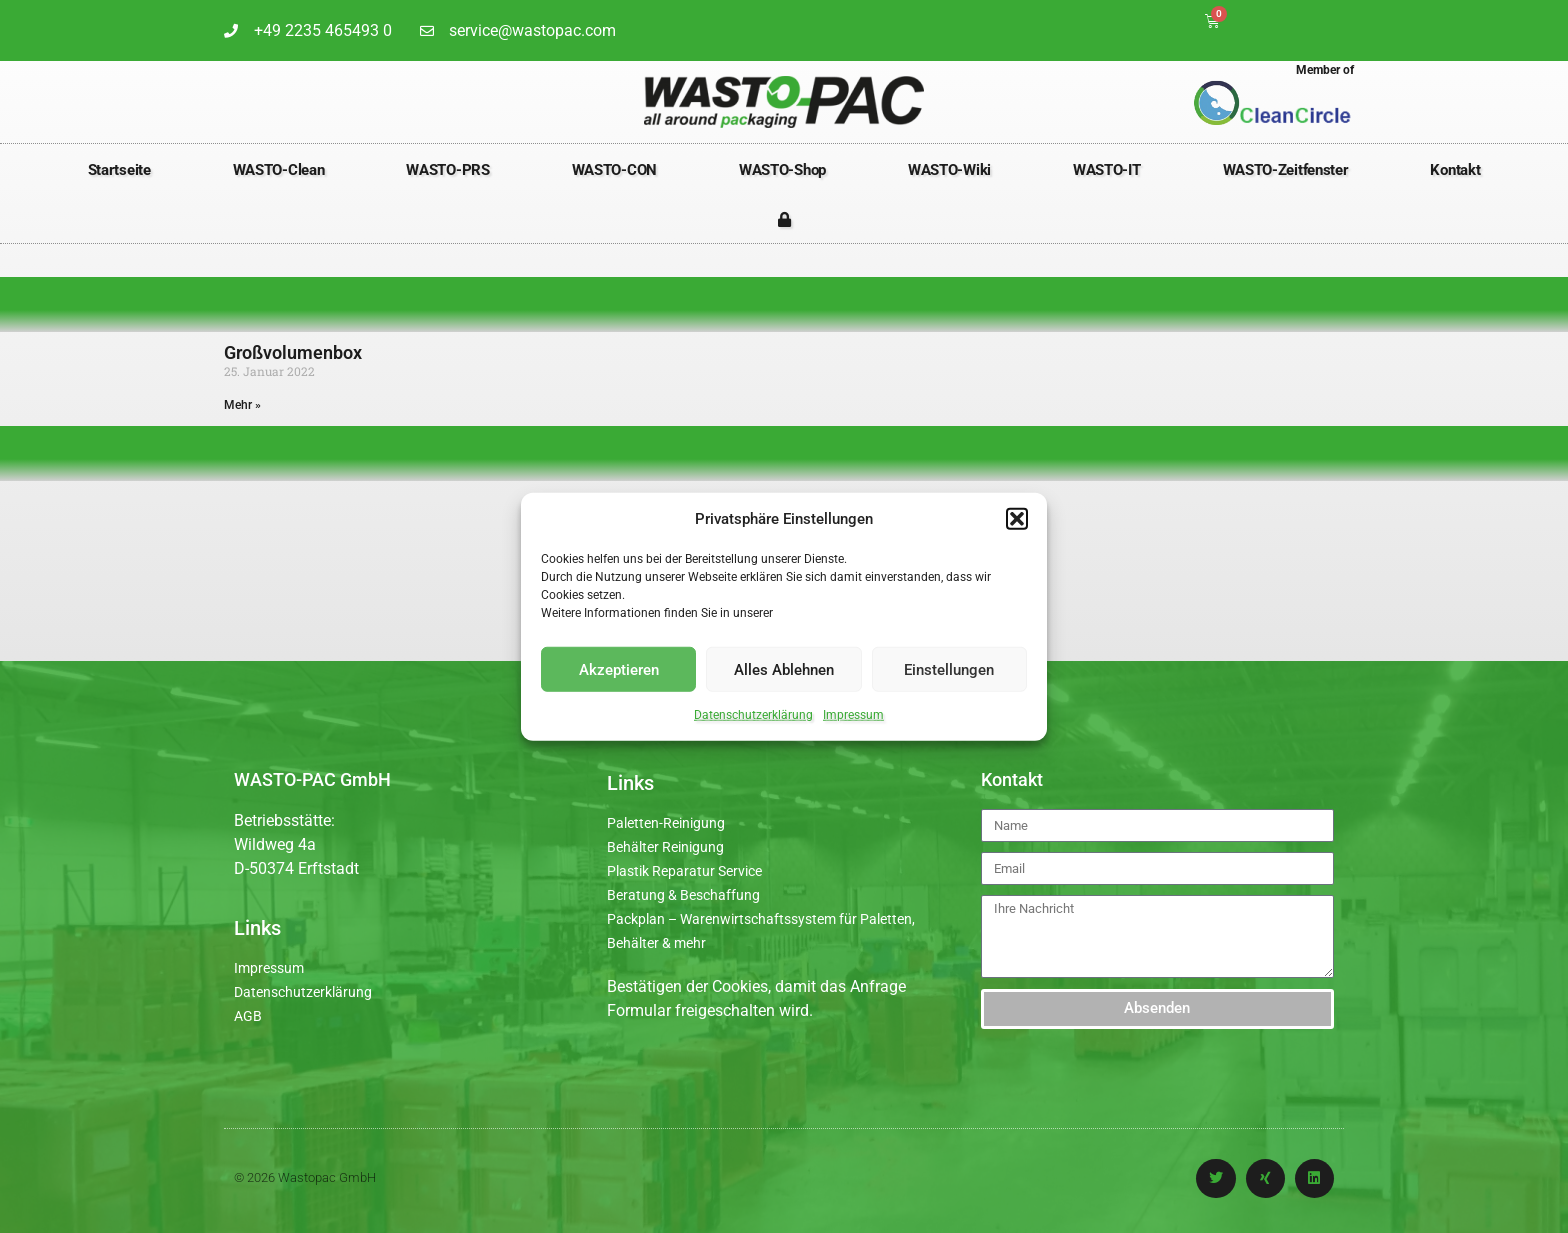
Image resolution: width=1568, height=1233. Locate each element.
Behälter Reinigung (665, 847)
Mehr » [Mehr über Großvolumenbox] (242, 405)
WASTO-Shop (782, 170)
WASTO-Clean (279, 170)
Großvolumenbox (293, 352)
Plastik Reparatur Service (684, 871)
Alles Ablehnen (784, 669)
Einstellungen (949, 669)
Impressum (853, 715)
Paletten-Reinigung (666, 823)
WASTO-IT (1107, 170)
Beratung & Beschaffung (683, 895)
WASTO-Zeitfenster (1286, 170)
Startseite (119, 170)
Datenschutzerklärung (753, 715)
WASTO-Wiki (949, 170)
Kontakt (1455, 170)
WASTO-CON (614, 170)
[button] (1017, 519)
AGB (248, 1016)
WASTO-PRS (447, 170)
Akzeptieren (619, 669)
